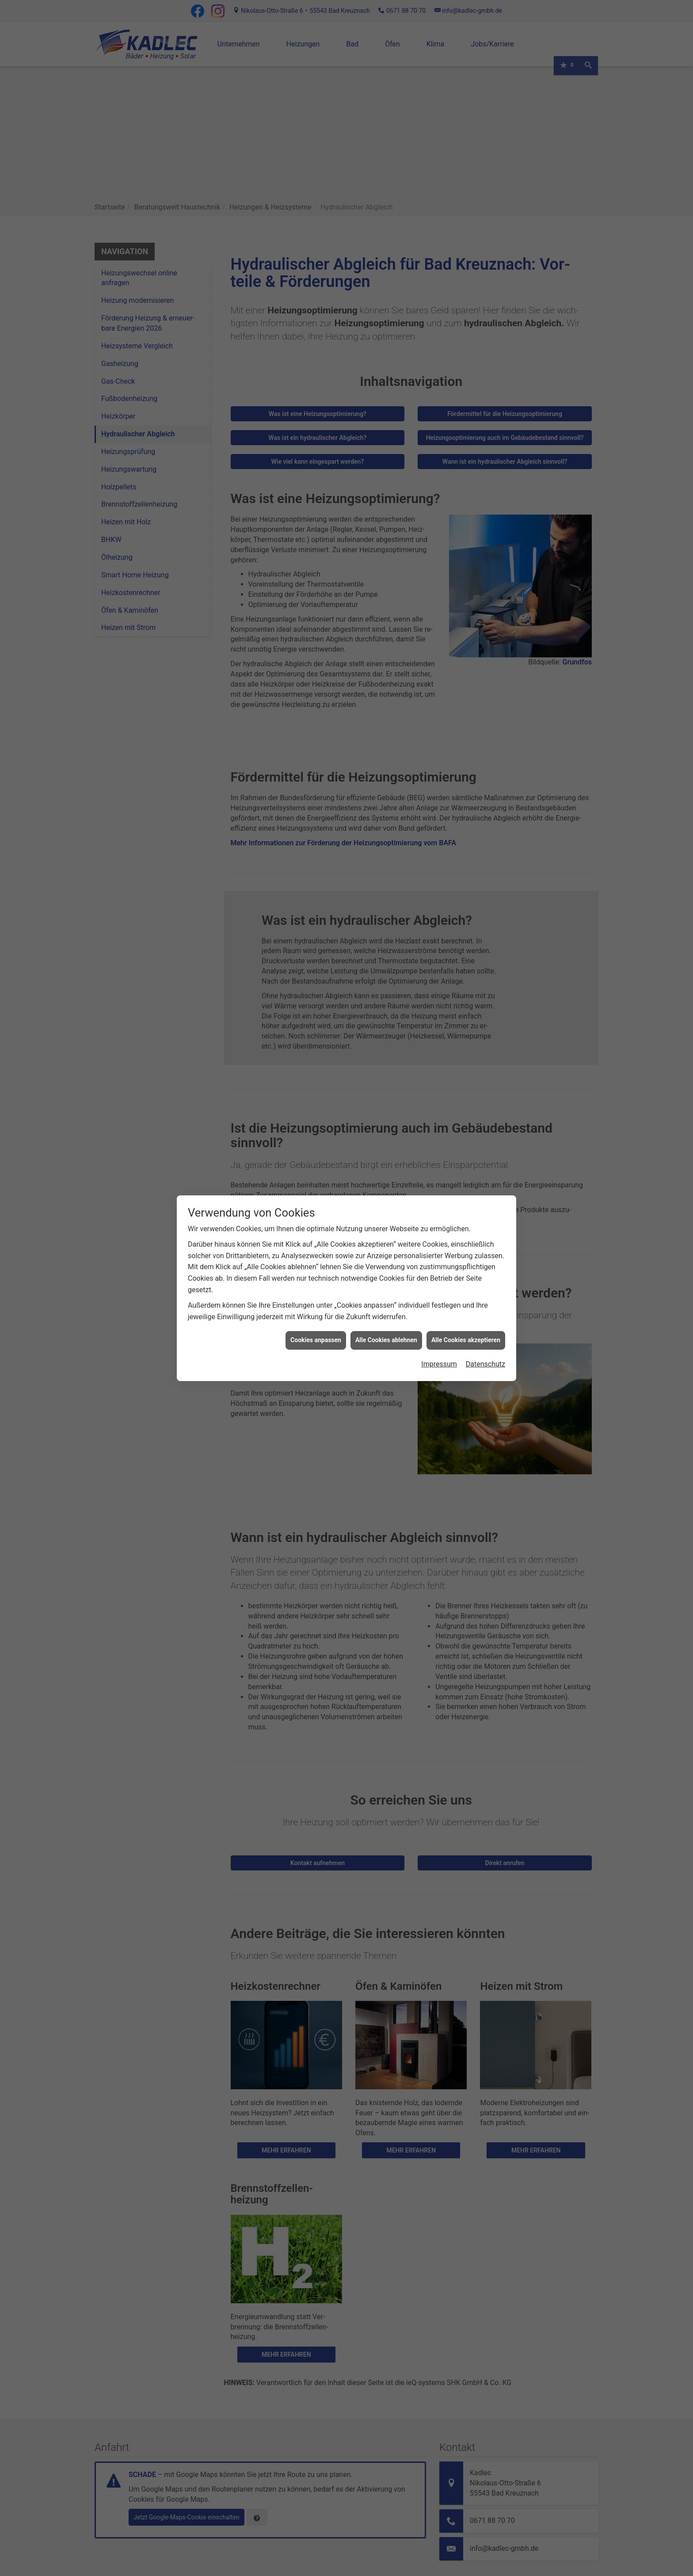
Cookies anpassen (315, 1339)
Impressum (439, 1364)
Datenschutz (485, 1364)
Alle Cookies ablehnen (386, 1339)
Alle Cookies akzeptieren (465, 1339)
